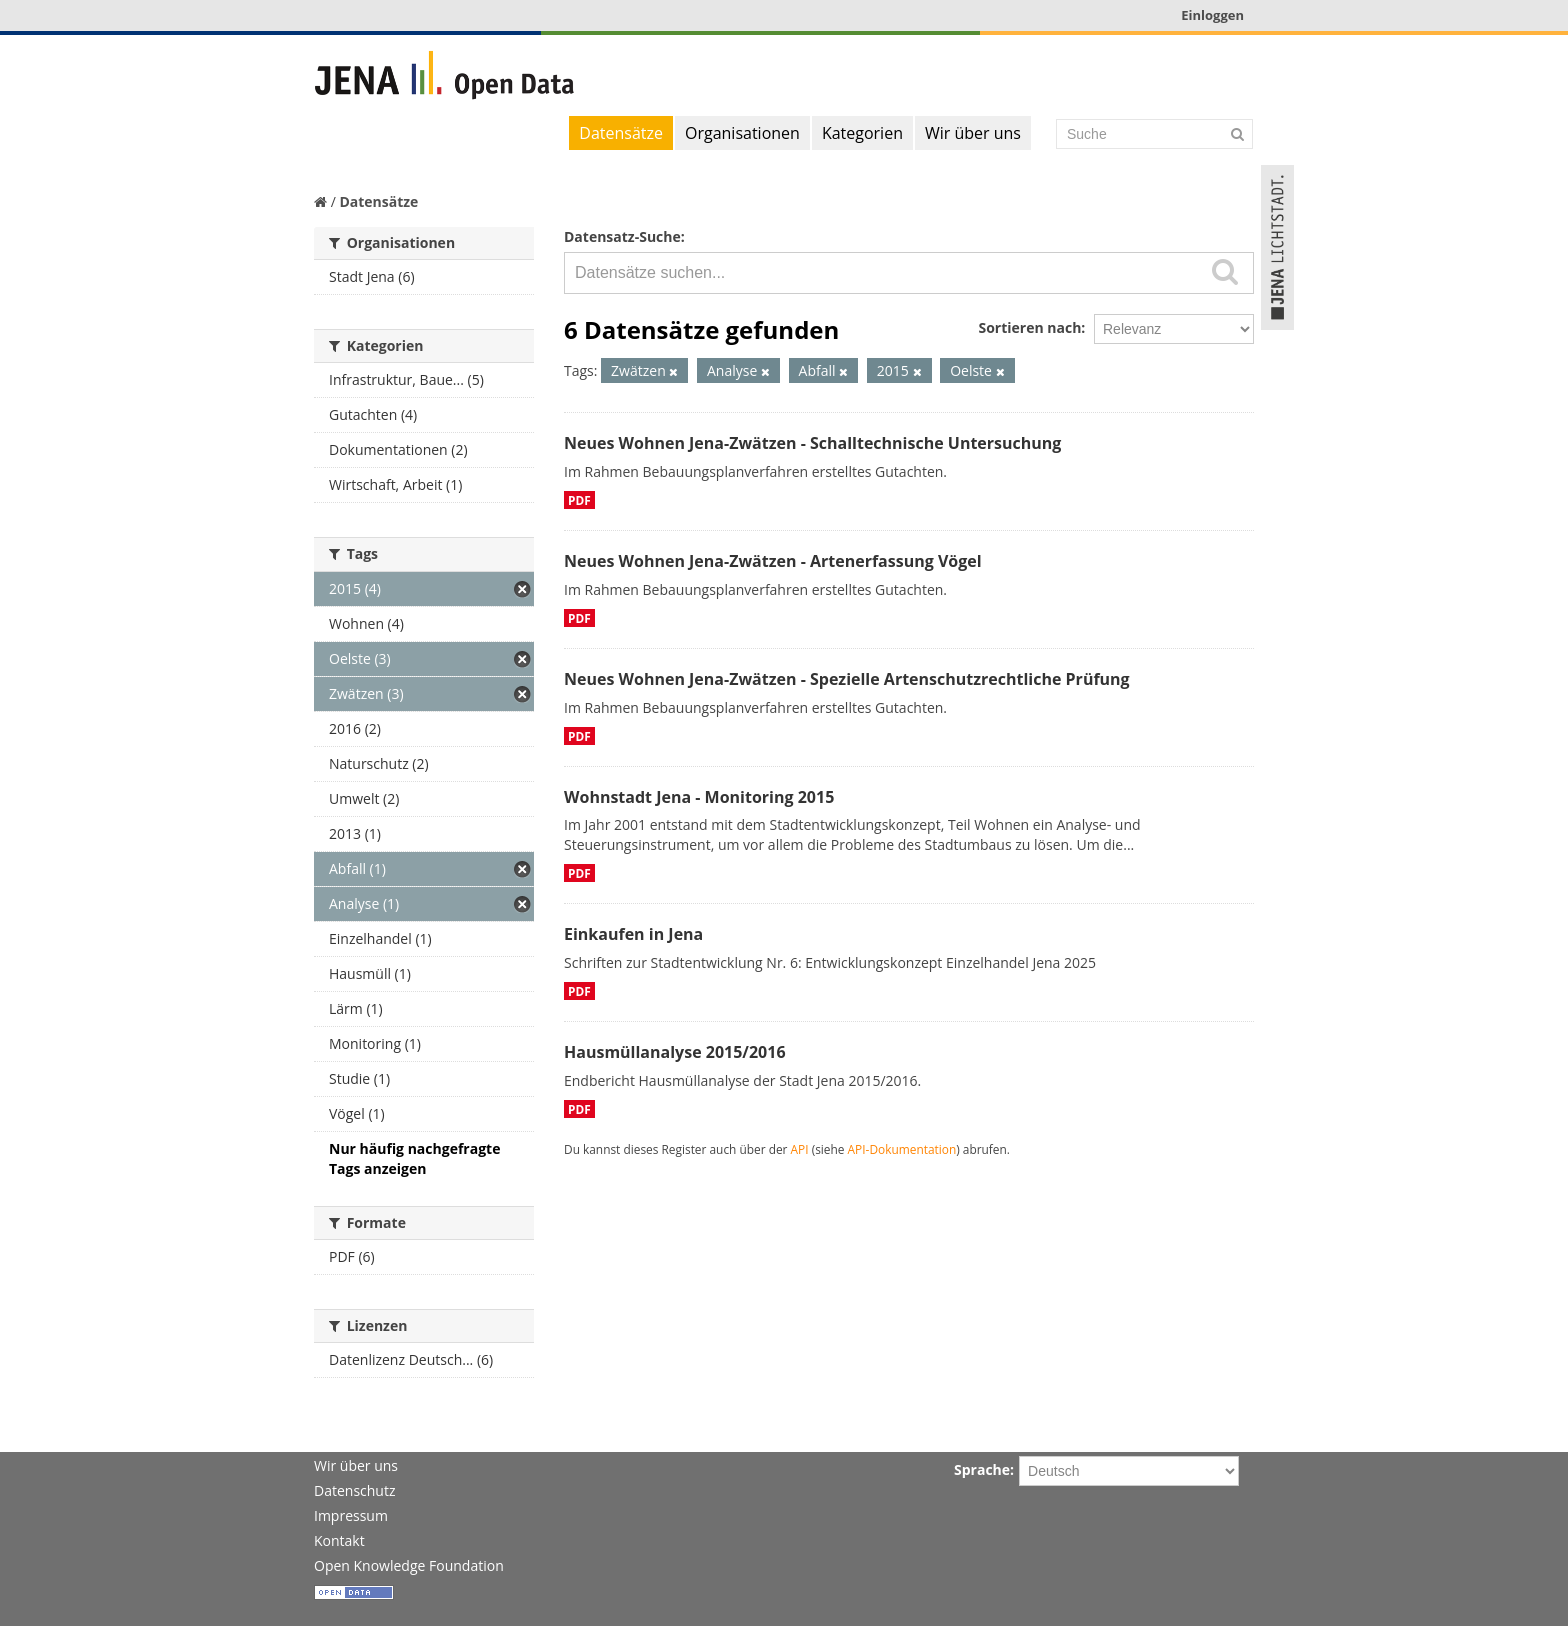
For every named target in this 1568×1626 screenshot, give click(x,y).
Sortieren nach (1029, 327)
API (800, 1149)
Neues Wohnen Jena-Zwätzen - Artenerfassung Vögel (773, 561)
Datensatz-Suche (622, 236)
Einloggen (1212, 15)
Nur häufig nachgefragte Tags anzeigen (414, 1158)
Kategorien (862, 133)
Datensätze (621, 133)
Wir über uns (973, 133)
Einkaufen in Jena (633, 934)
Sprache (982, 1469)
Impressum (351, 1515)
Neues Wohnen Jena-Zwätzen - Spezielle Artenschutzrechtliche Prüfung (847, 679)
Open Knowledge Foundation (409, 1565)
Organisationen (742, 133)
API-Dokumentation (902, 1149)
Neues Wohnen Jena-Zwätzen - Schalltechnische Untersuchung (812, 443)
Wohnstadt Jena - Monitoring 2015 (699, 797)
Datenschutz (354, 1490)
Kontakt (339, 1540)
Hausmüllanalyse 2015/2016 (675, 1052)
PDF (579, 500)
